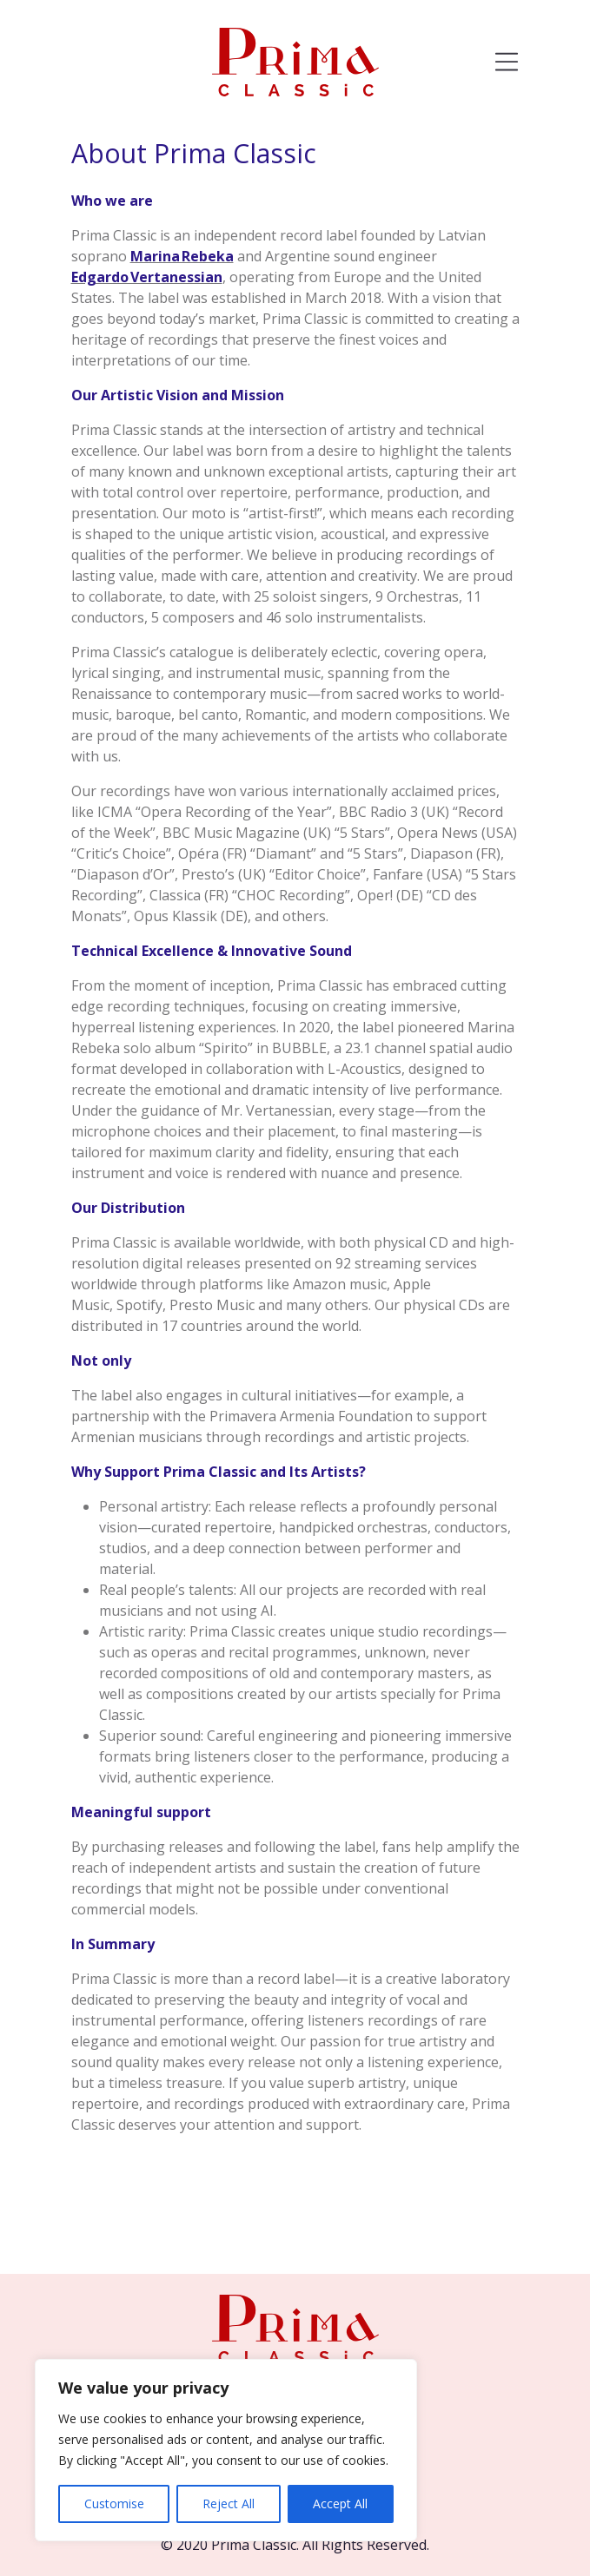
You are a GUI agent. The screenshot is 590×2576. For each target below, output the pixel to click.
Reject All (228, 2503)
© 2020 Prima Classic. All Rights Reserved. (295, 2544)
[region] (226, 2450)
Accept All (340, 2503)
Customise (114, 2503)
